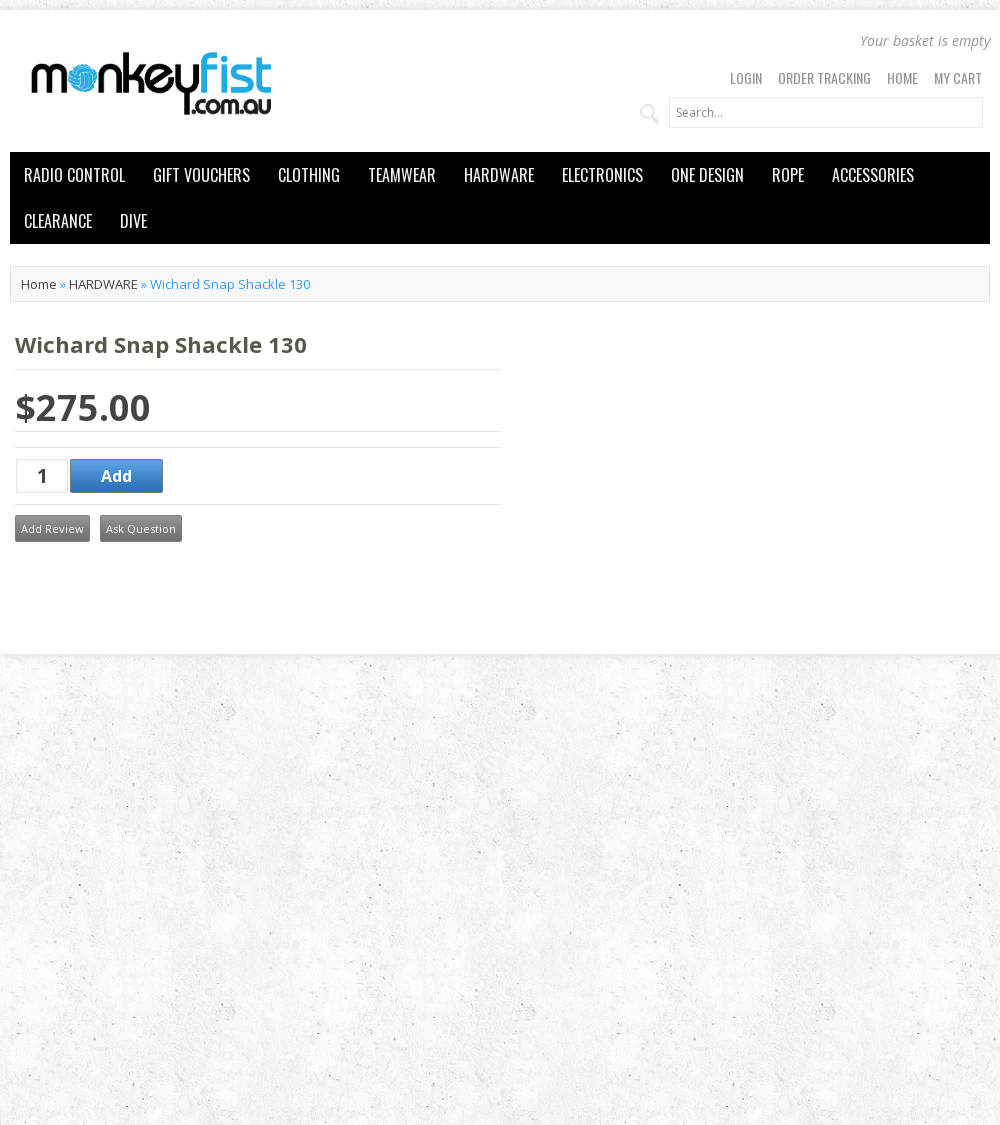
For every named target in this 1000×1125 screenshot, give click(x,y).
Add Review (52, 528)
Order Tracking (824, 77)
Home (902, 77)
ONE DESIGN (707, 175)
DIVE (133, 221)
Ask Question (141, 528)
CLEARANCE (58, 221)
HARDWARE (499, 175)
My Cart (958, 77)
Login (746, 77)
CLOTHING (309, 175)
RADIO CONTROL (74, 175)
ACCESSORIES (873, 175)
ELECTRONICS (602, 175)
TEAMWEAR (402, 175)
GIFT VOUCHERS (201, 175)
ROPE (788, 175)
